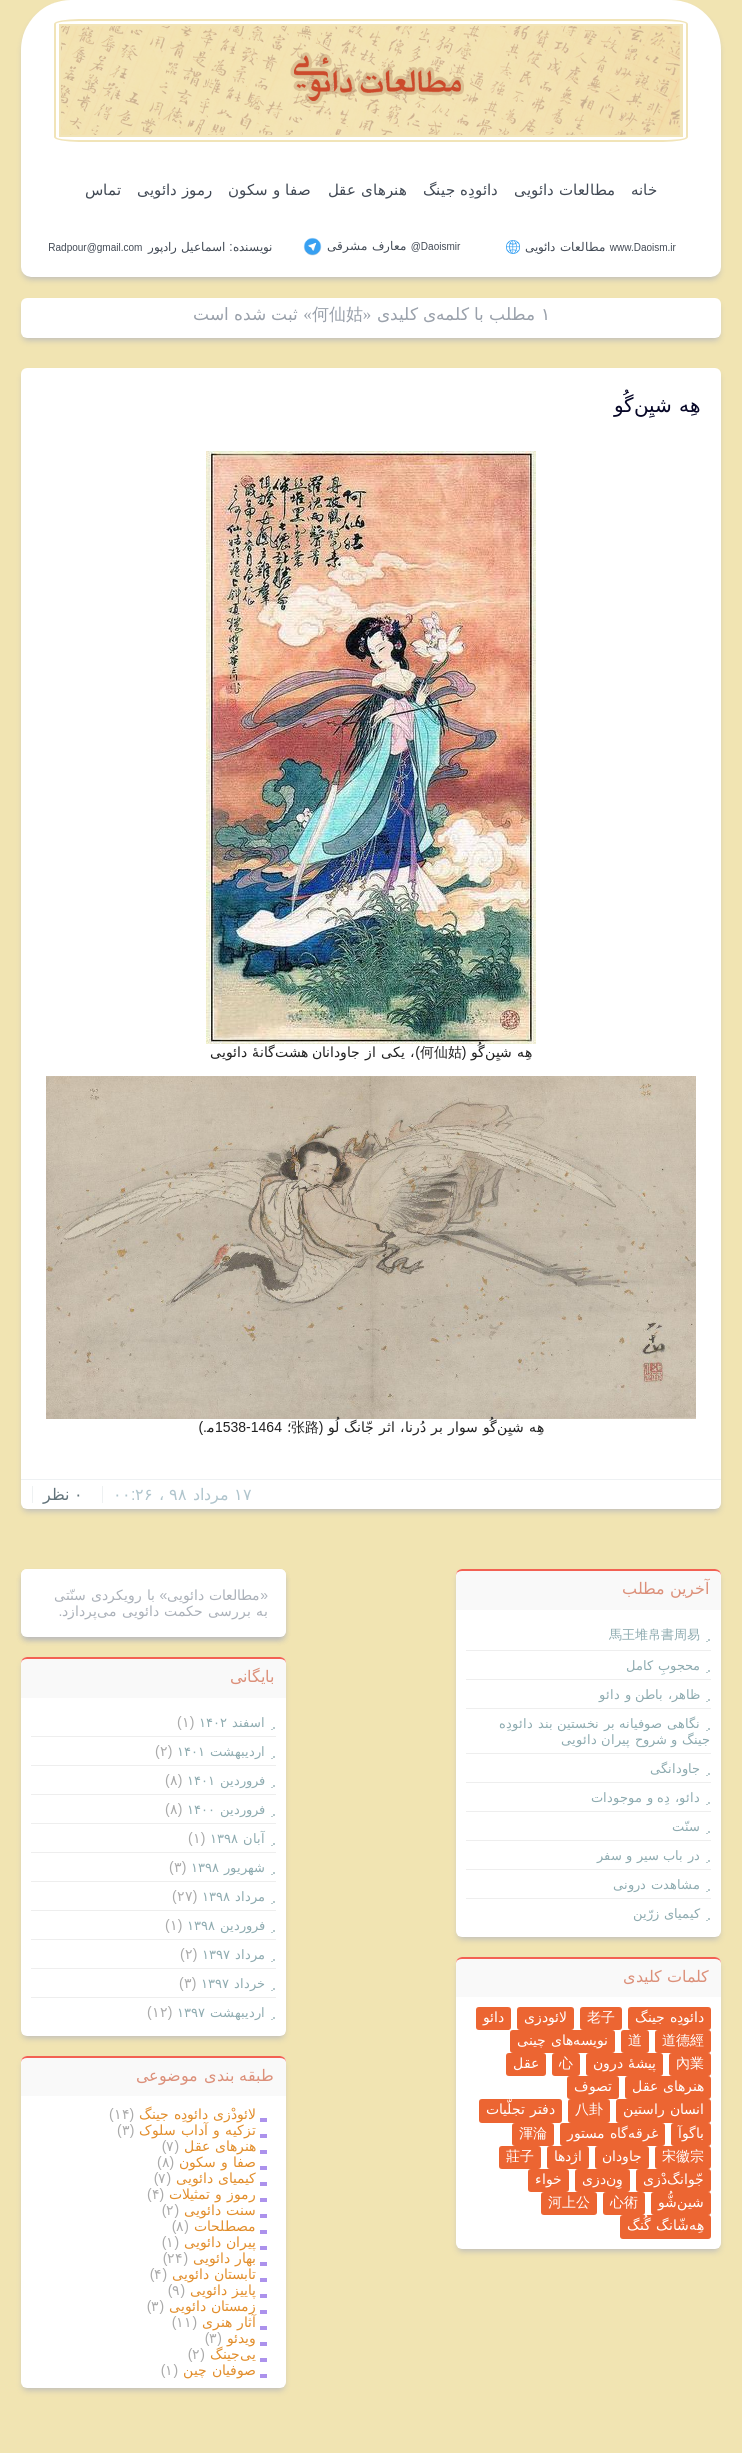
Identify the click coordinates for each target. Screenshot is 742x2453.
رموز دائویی (174, 189)
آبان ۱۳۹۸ (237, 1838)
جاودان (622, 2156)
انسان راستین (663, 2109)
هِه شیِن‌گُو (657, 405)
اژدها (568, 2156)
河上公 (569, 2202)
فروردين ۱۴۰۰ (226, 1809)
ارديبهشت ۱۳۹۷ (221, 2012)
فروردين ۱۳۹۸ (226, 1925)
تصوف (593, 2086)
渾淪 (533, 2133)
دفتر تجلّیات (520, 2109)
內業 (690, 2063)
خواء (548, 2179)
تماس (103, 189)
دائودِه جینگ (460, 189)
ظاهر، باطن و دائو (649, 1694)
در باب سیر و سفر (648, 1855)
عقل (526, 2063)
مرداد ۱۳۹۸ (233, 1896)
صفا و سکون (269, 189)
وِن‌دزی (602, 2179)
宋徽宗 (683, 2156)
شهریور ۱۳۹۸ (228, 1867)
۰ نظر (63, 1494)
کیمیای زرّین (666, 1913)
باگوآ (691, 2133)
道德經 (683, 2040)
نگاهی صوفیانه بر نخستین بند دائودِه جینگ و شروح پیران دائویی (604, 1731)
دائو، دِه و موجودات (645, 1797)
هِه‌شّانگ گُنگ (665, 2225)
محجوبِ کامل (663, 1665)
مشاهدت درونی (656, 1884)
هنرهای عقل (367, 189)
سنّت (686, 1826)
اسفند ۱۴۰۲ (232, 1722)
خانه (644, 189)
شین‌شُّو (681, 2202)
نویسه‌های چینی (562, 2040)
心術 (624, 2202)
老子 (601, 2017)
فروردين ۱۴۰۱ (226, 1780)
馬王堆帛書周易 (654, 1634)
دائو (493, 2017)
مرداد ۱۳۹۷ (233, 1954)
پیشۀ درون (624, 2063)
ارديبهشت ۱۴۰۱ (221, 1751)
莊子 (520, 2156)
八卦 (589, 2109)
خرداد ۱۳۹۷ (233, 1983)
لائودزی (545, 2017)
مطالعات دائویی (564, 189)
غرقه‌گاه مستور (612, 2133)
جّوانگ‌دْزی (673, 2179)
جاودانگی (675, 1768)
